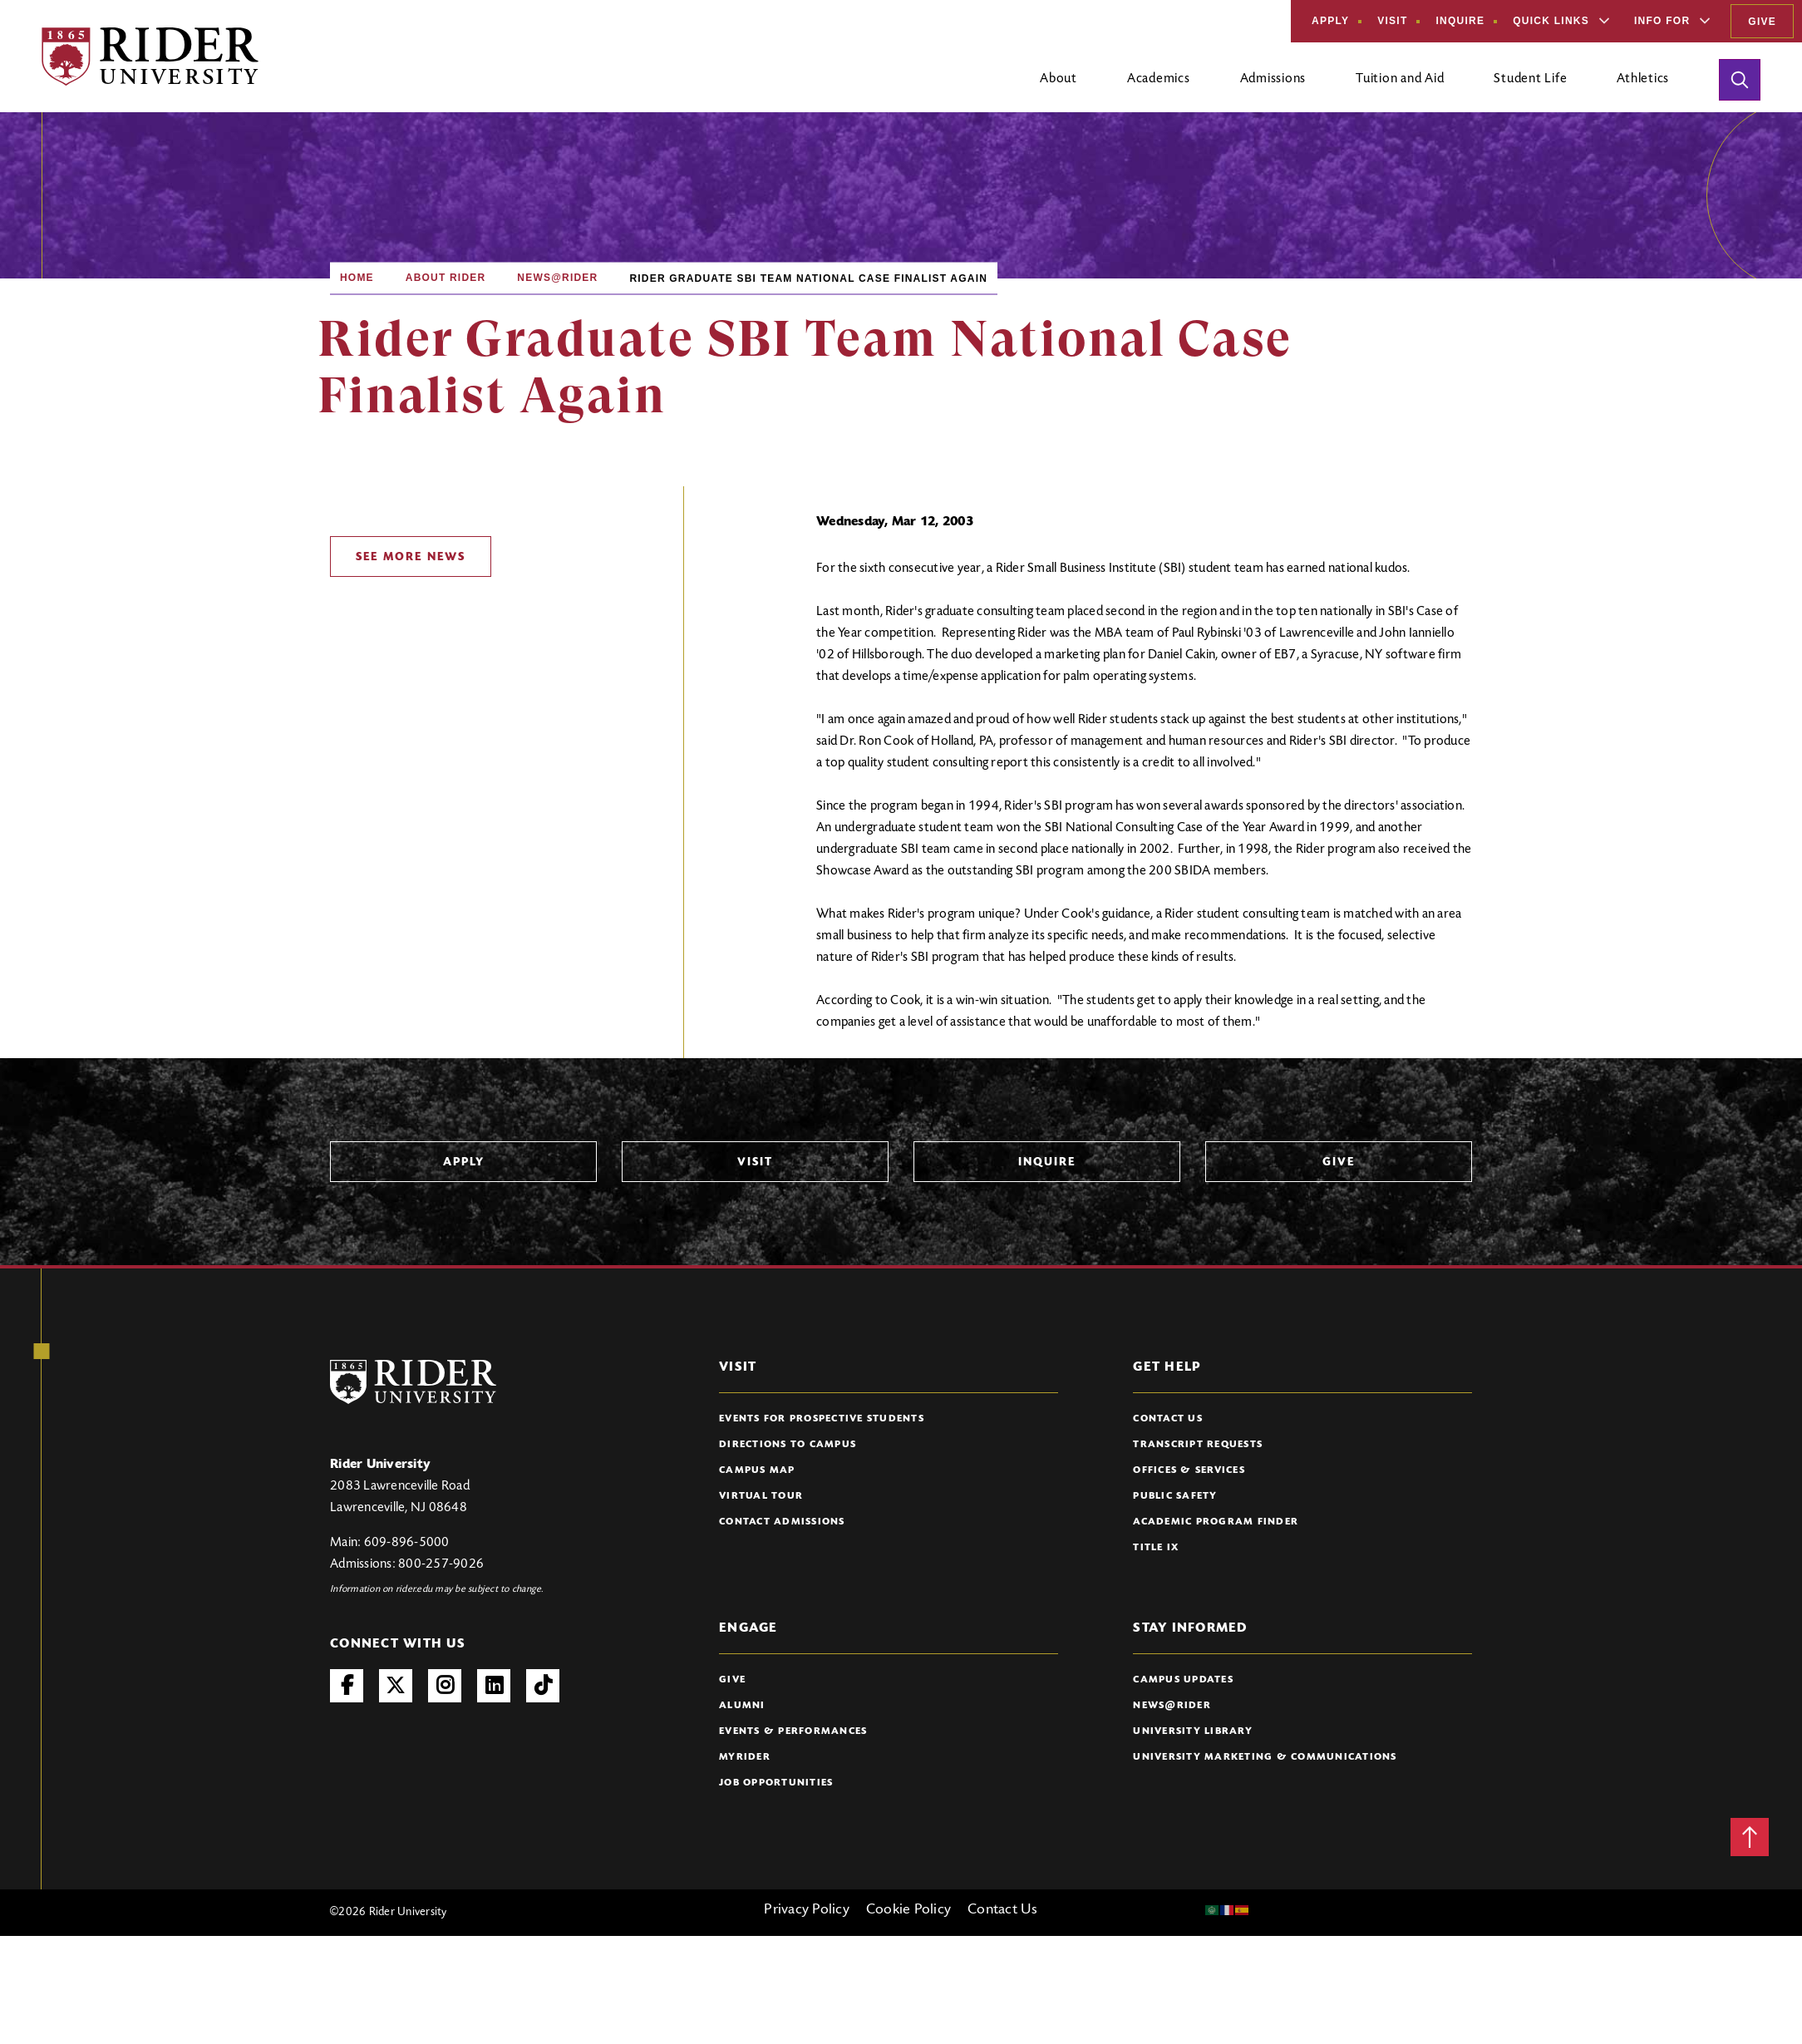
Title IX (1156, 1548)
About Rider (446, 277)
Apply (1330, 21)
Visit (1392, 21)
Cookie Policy (908, 1910)
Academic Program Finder (1215, 1522)
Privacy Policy (806, 1910)
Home (357, 277)
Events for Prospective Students (821, 1419)
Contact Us (1168, 1419)
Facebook (346, 1685)
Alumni (742, 1706)
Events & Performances (793, 1731)
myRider (745, 1757)
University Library (1193, 1731)
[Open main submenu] (1058, 85)
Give (1762, 21)
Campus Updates (1183, 1680)
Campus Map (757, 1470)
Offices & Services (1189, 1470)
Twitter (395, 1685)
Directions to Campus (787, 1445)
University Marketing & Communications (1264, 1757)
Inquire (1459, 21)
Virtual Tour (761, 1496)
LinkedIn (493, 1685)
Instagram (444, 1685)
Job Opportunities (776, 1783)
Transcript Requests (1198, 1445)
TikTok (542, 1685)
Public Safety (1175, 1496)
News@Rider (557, 277)
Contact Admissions (782, 1522)
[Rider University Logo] (413, 1382)
